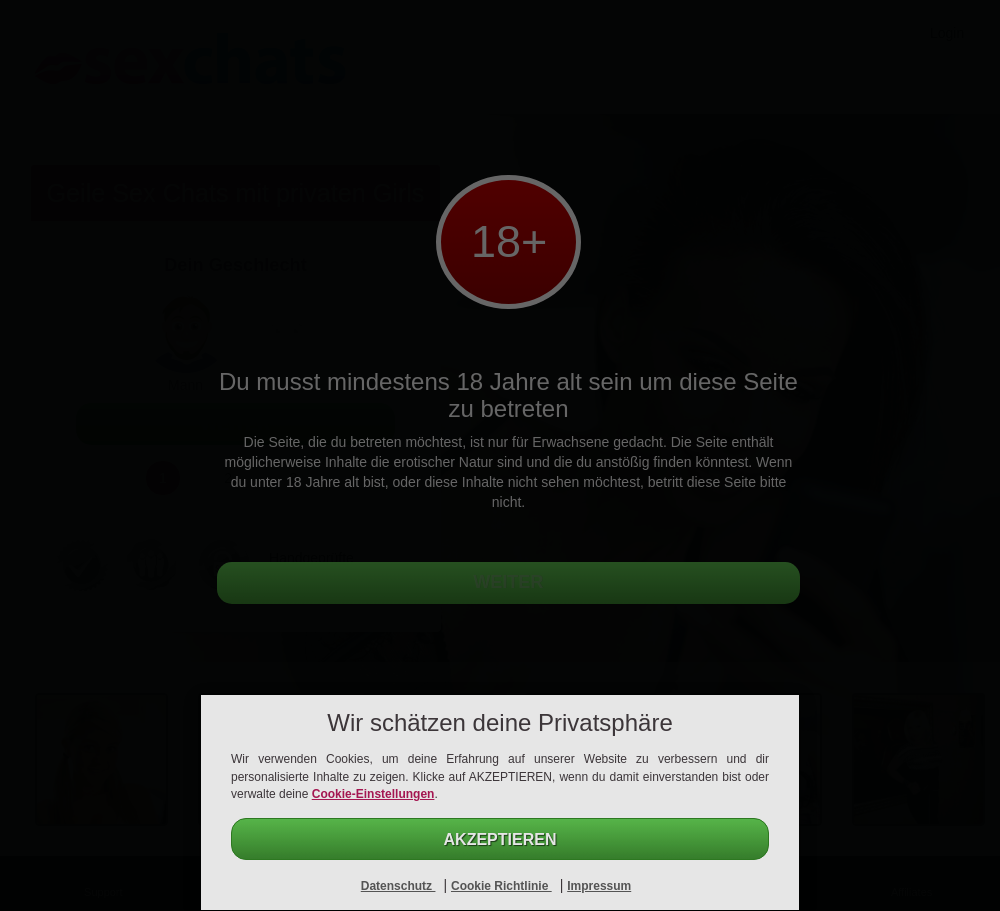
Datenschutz (398, 886)
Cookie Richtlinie (501, 886)
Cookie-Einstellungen (373, 794)
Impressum (599, 886)
